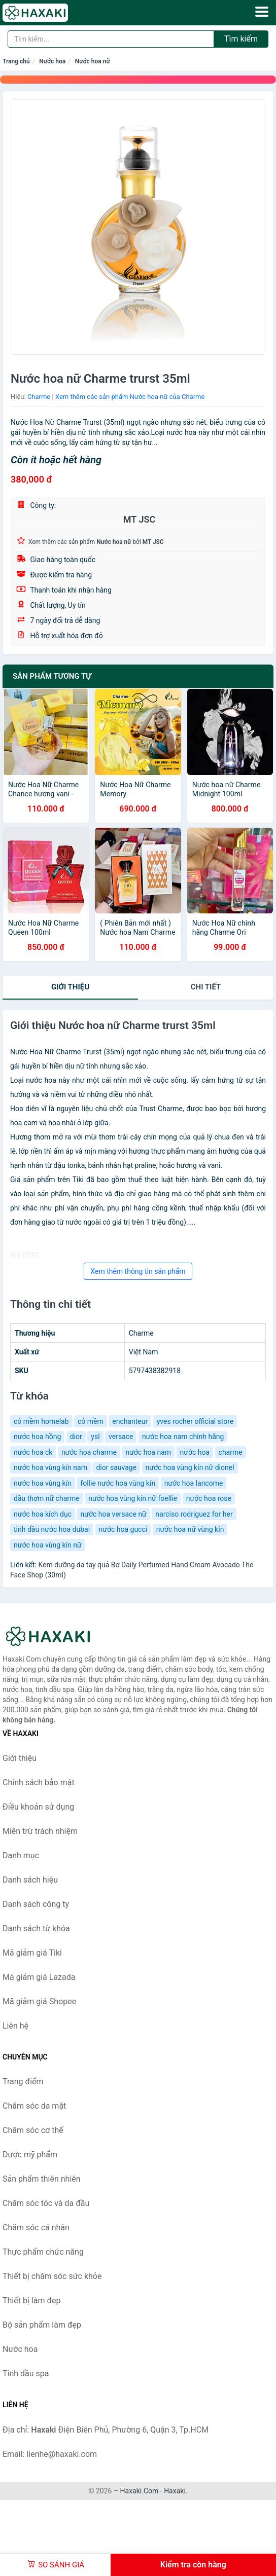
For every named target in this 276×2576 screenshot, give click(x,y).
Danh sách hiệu (30, 1880)
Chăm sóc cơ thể (33, 2130)
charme (231, 1452)
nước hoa (195, 1452)
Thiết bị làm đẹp (31, 2300)
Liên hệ (15, 2026)
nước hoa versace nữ (113, 1514)
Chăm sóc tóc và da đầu (46, 2203)
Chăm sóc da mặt (34, 2106)
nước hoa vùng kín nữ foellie (132, 1498)
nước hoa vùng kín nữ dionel (190, 1467)
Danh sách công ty (36, 1904)
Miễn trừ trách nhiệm (40, 1831)
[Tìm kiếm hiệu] (111, 39)
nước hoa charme (89, 1452)
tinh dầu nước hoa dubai (52, 1529)
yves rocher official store (195, 1421)
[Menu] (261, 11)
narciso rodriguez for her (193, 1514)
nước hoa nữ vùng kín (190, 1529)
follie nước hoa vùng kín (117, 1483)
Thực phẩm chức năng (43, 2252)
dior (76, 1436)
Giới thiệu (70, 986)
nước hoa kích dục (43, 1514)
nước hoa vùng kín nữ (48, 1545)
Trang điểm (23, 2081)
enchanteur (130, 1421)
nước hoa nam (148, 1452)
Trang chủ (16, 61)
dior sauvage (116, 1467)
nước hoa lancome (193, 1483)
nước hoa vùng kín (43, 1483)
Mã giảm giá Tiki (32, 1953)
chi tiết (206, 986)
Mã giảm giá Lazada (39, 1977)
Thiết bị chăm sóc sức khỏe (52, 2276)
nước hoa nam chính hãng (183, 1436)
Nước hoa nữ (92, 61)
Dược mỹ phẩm (30, 2154)
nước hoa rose (208, 1498)
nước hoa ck (33, 1452)
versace (121, 1436)
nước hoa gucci (123, 1529)
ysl (95, 1436)
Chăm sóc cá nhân (36, 2227)
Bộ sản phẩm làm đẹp (42, 2325)
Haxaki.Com (139, 2491)
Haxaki (175, 2491)
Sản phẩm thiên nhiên (42, 2179)
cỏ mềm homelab (41, 1421)
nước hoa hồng (37, 1436)
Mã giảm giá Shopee (39, 2001)
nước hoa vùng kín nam (50, 1467)
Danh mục (21, 1855)
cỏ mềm (91, 1421)
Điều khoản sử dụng (38, 1807)
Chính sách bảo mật (39, 1782)
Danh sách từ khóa (36, 1928)
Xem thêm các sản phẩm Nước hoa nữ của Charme (129, 396)
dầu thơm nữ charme (47, 1498)
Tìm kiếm (241, 39)
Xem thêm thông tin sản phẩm (137, 1271)
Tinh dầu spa (26, 2373)
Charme (38, 396)
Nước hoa (52, 61)
